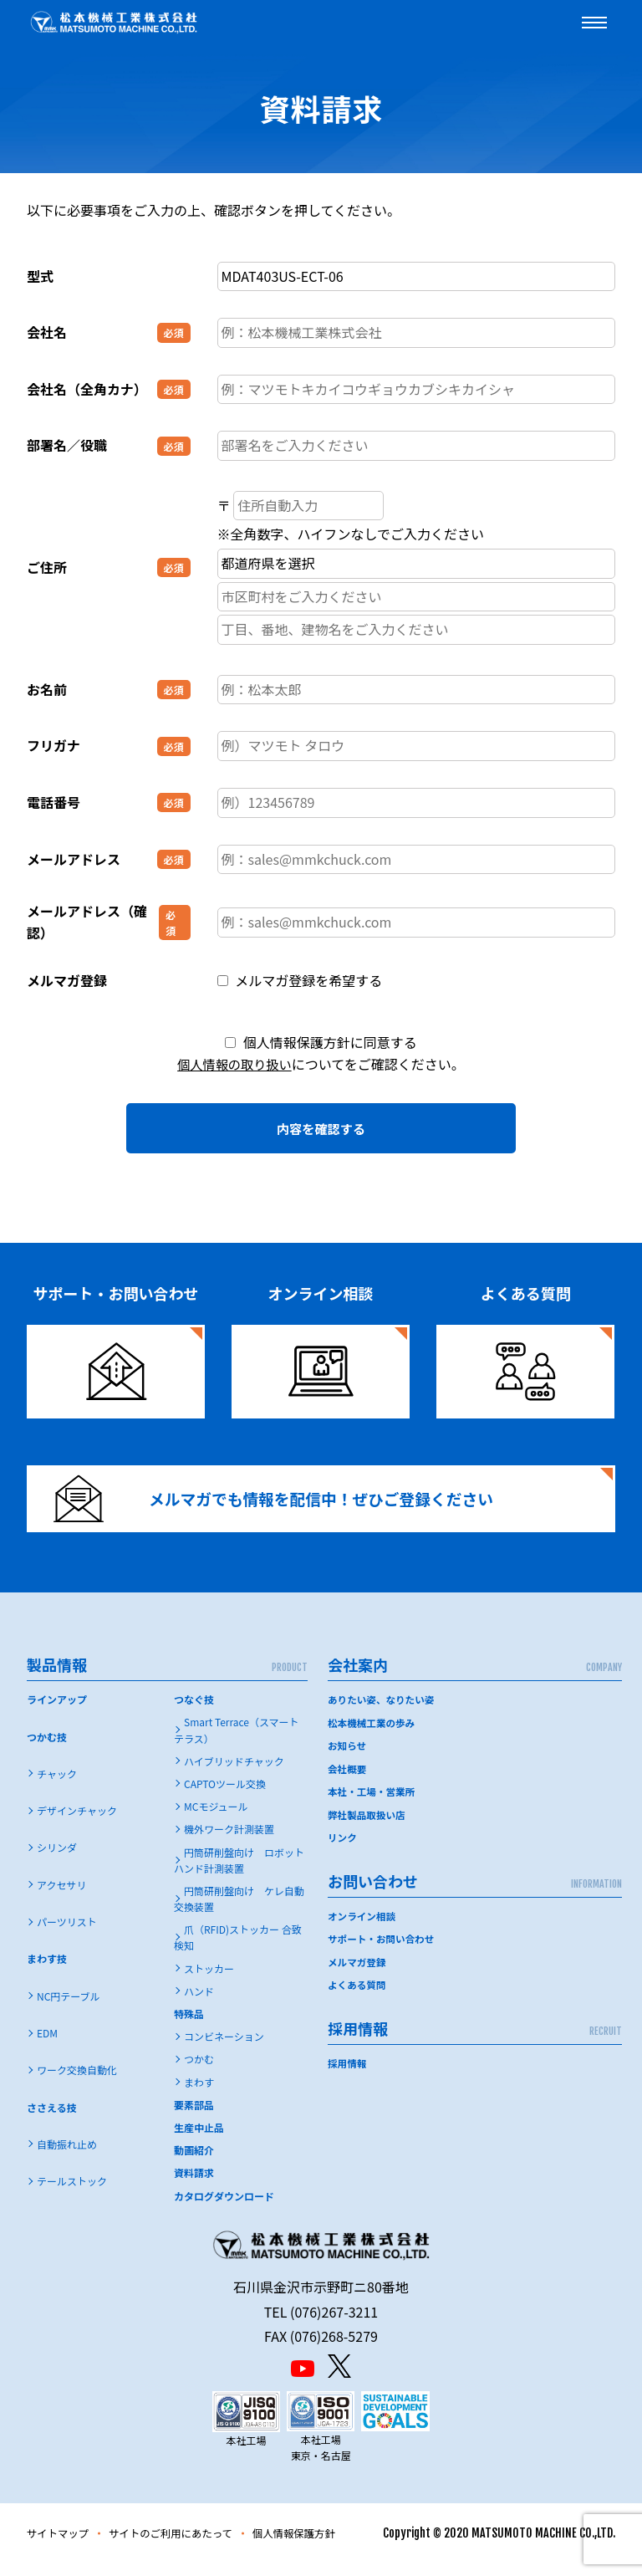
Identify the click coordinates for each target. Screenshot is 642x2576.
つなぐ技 (194, 1713)
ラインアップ (57, 1713)
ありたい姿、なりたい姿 (383, 1713)
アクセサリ (61, 1898)
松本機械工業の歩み (373, 1736)
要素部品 (194, 2118)
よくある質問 (358, 1995)
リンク (343, 1850)
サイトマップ (62, 2546)
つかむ (199, 2073)
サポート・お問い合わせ (383, 1950)
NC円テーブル (68, 2009)
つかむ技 (47, 1750)
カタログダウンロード (224, 2209)
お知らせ (348, 1758)
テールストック (72, 2195)
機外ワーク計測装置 (229, 1843)
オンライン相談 (363, 1927)
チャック (57, 1787)
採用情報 (348, 2073)
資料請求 (194, 2187)
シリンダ (57, 1861)
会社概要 (348, 1781)
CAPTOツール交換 (225, 1797)
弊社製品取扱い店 (368, 1827)
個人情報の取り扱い (234, 1064)
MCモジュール (216, 1820)
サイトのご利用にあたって (187, 2546)
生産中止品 (199, 2141)
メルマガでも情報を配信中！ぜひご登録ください (288, 1505)
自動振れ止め (67, 2157)
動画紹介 (194, 2164)
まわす (199, 2095)
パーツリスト (67, 1935)
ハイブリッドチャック (234, 1774)
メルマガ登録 (358, 1972)
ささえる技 (52, 2120)
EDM (47, 2046)
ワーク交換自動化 (77, 2084)
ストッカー (209, 1982)
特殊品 (189, 2027)
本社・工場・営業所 (373, 1804)
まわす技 (47, 1972)
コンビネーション (224, 2050)
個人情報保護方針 (323, 2546)
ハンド (199, 2004)
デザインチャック (77, 1824)
